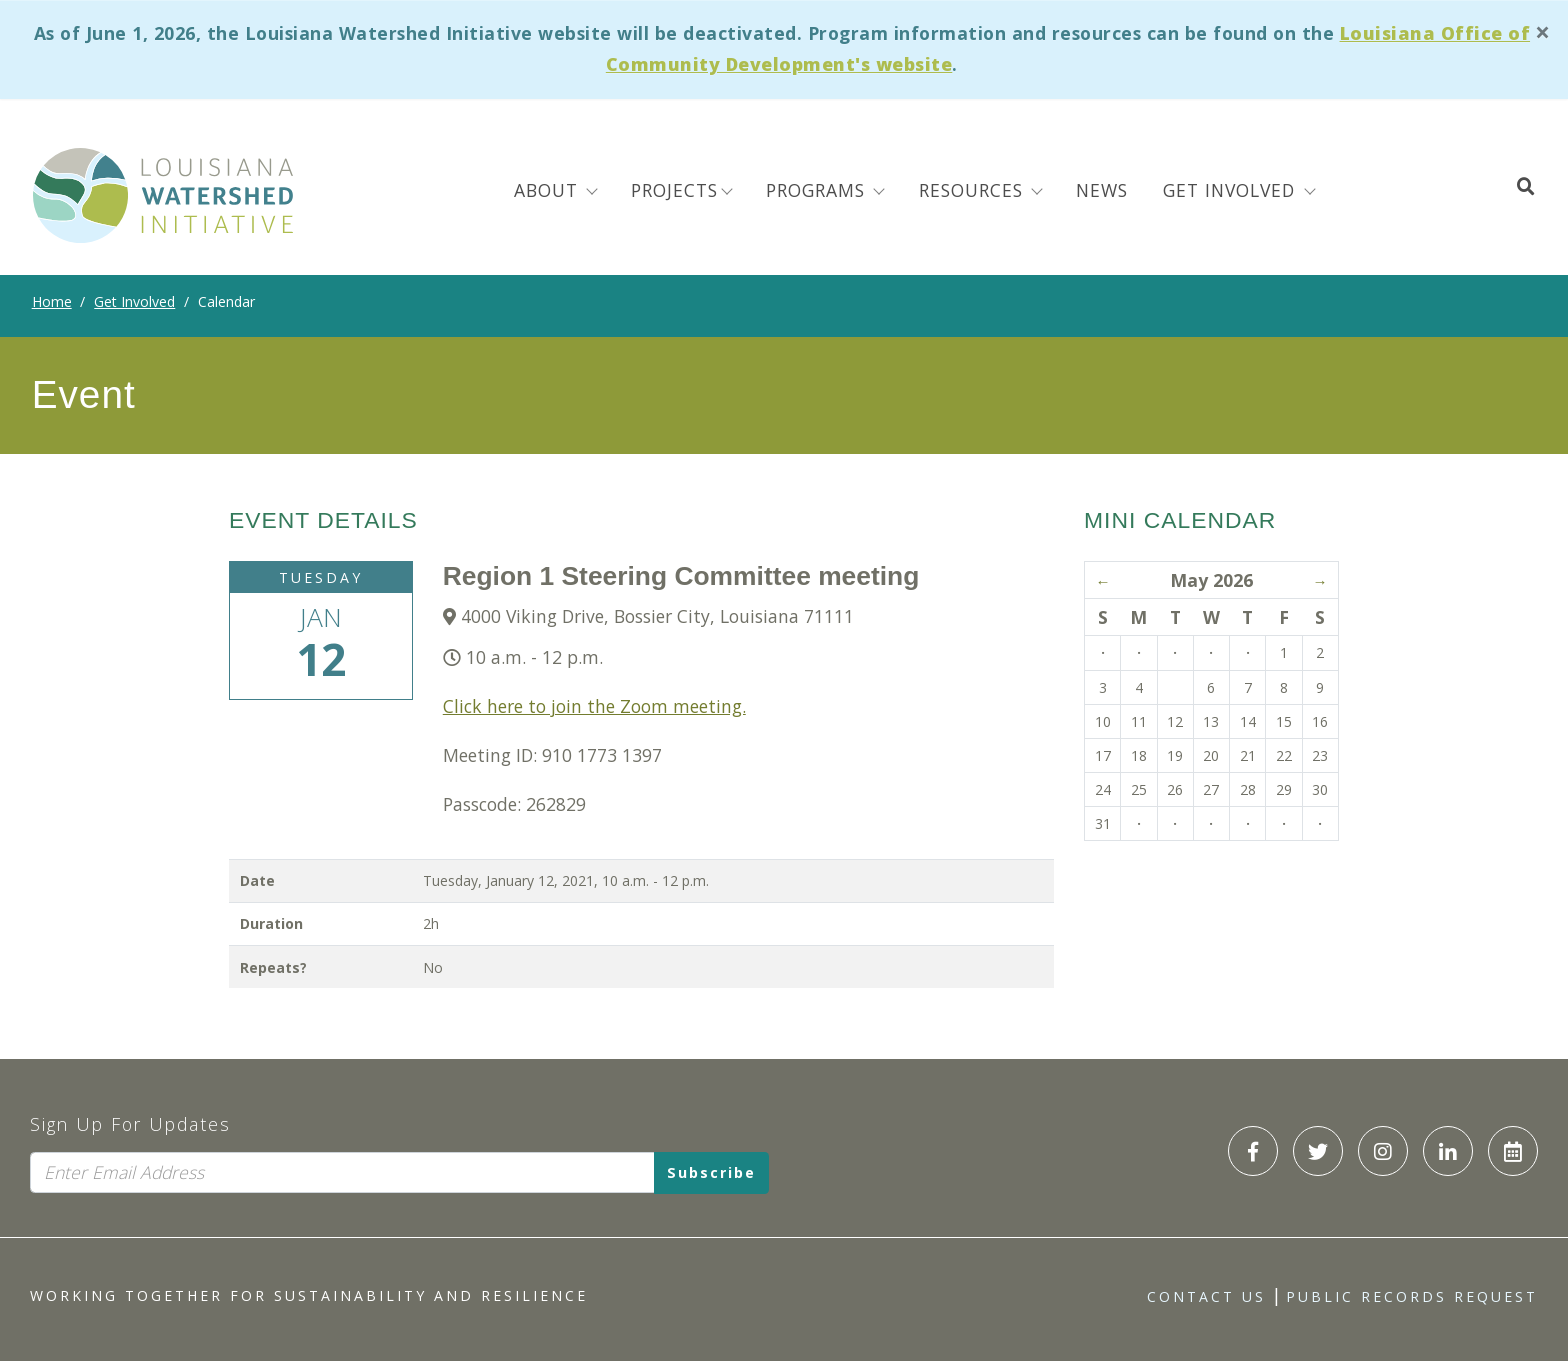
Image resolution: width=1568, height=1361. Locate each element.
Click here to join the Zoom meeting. (594, 706)
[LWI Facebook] (1253, 1151)
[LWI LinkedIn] (1448, 1151)
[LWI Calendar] (1513, 1151)
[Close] (1543, 32)
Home (52, 301)
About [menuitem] (549, 190)
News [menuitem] (1102, 190)
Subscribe (711, 1172)
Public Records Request (1412, 1296)
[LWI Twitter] (1318, 1151)
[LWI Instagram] (1383, 1151)
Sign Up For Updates (130, 1124)
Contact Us (1206, 1296)
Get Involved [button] (1232, 190)
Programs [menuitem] (818, 190)
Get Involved (134, 301)
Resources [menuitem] (974, 190)
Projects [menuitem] (674, 190)
